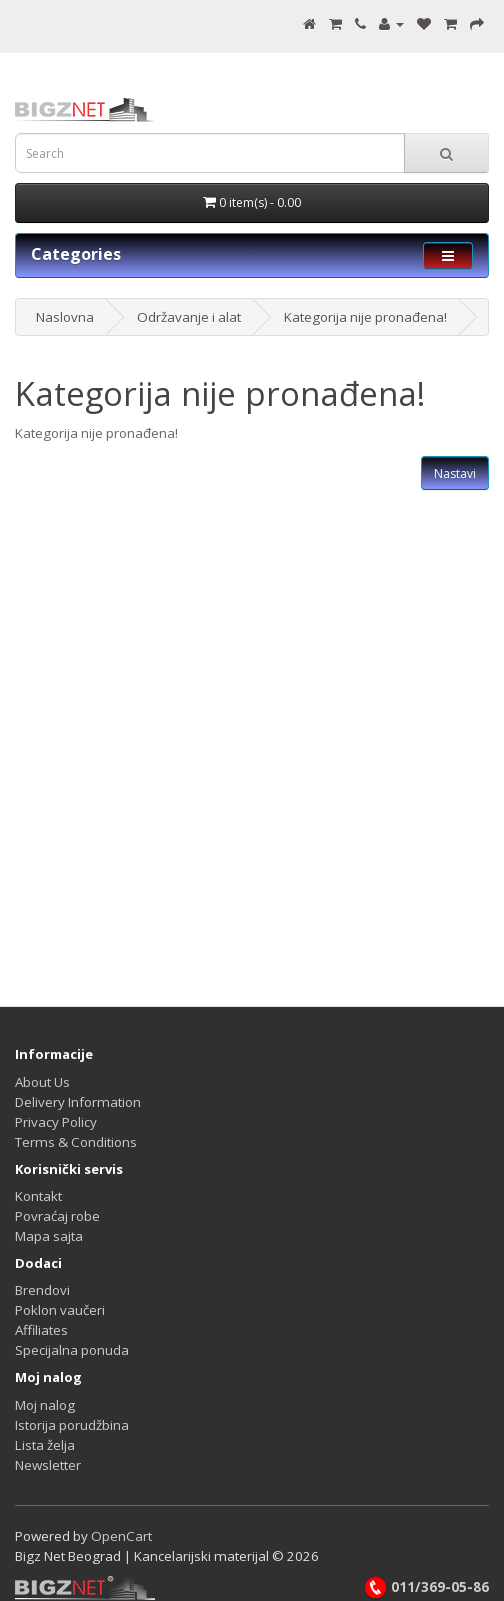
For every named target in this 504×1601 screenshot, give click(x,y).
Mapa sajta (49, 1236)
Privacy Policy (56, 1122)
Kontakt (38, 1196)
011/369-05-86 (426, 1587)
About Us (42, 1082)
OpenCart (121, 1536)
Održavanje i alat (189, 317)
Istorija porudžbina (72, 1425)
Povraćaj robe (57, 1216)
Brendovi (42, 1290)
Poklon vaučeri (60, 1310)
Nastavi (455, 473)
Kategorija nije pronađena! (365, 317)
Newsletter (48, 1465)
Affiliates (41, 1330)
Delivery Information (78, 1102)
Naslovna (65, 317)
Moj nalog (45, 1405)
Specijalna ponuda (72, 1350)
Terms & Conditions (76, 1142)
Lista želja (45, 1445)
